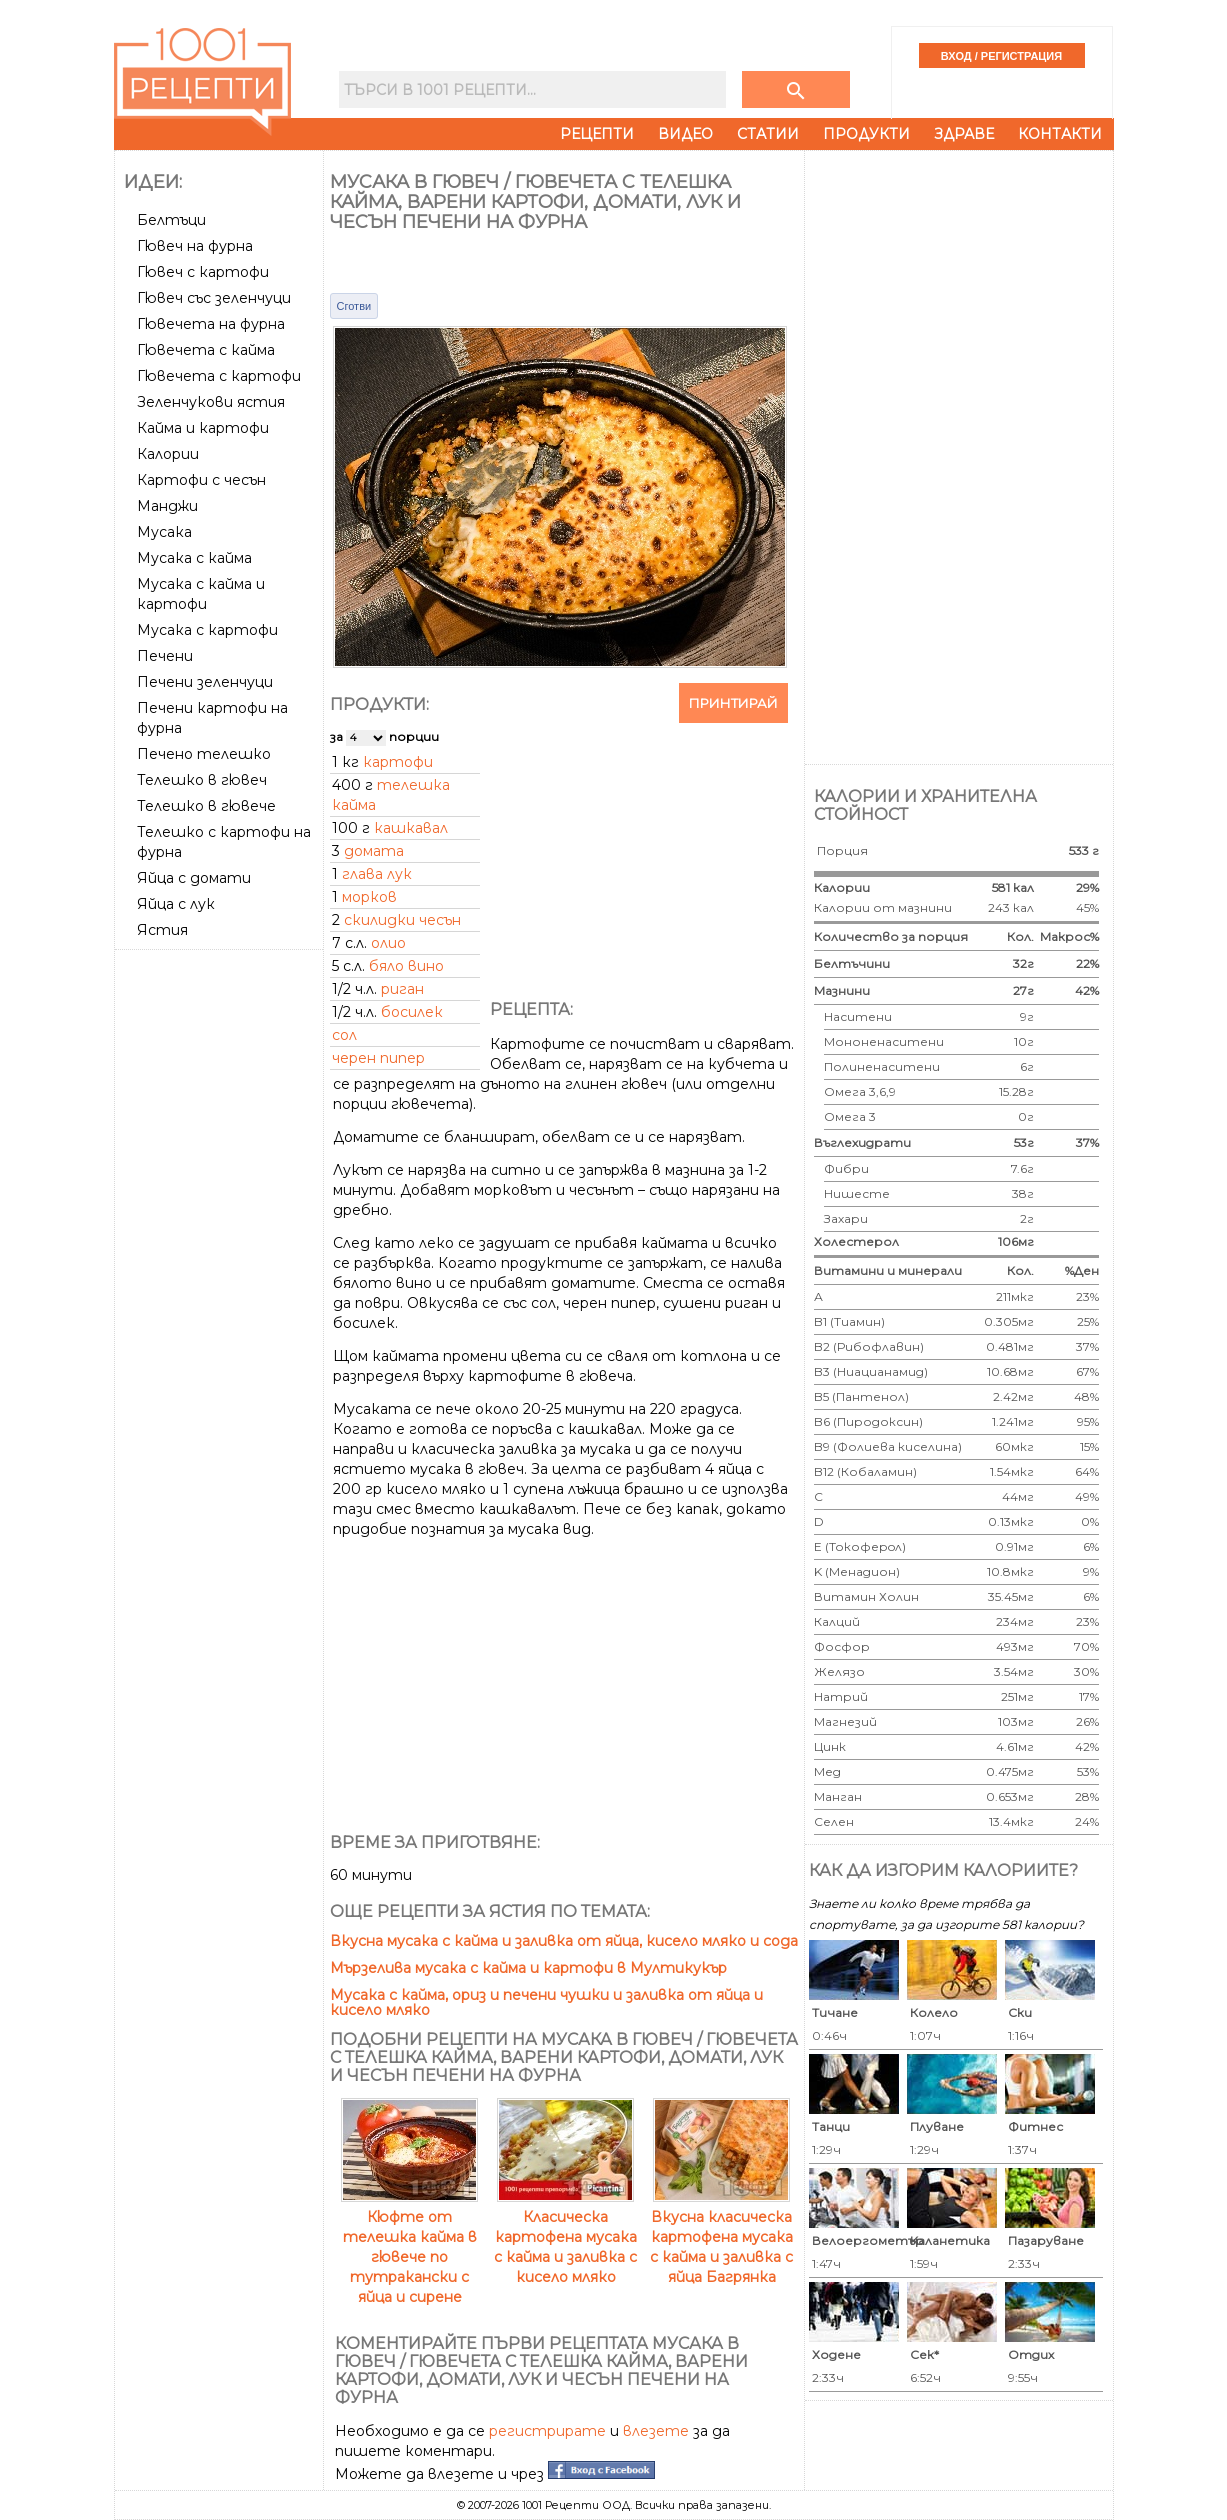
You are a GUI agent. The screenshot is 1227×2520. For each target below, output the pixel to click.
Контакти (1060, 134)
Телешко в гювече (206, 806)
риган (402, 989)
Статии (768, 134)
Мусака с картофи (207, 630)
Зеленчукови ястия (211, 402)
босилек (412, 1012)
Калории (168, 454)
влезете (656, 2431)
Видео (685, 134)
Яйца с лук (176, 904)
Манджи (167, 506)
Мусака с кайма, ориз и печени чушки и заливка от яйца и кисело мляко (546, 2002)
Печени (165, 656)
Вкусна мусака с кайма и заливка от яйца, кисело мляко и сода (564, 1941)
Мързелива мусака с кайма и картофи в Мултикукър (528, 1968)
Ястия (162, 930)
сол (344, 1035)
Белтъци (171, 220)
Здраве (964, 134)
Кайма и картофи (203, 428)
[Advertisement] (221, 1257)
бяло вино (406, 966)
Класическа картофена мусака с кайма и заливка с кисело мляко (565, 2237)
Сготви (354, 306)
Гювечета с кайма (206, 350)
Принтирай (733, 703)
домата (374, 851)
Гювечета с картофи (219, 376)
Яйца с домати (194, 878)
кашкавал (411, 828)
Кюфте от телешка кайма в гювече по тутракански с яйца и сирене (409, 2247)
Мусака (164, 532)
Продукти (866, 134)
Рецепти (597, 134)
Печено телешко (204, 754)
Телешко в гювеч (202, 780)
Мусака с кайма (194, 558)
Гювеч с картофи (203, 272)
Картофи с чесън (201, 480)
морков (369, 897)
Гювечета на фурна (211, 324)
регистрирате (547, 2431)
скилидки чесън (402, 920)
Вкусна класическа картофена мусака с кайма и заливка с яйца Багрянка (721, 2237)
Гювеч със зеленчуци (214, 298)
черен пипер (378, 1058)
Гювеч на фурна (195, 246)
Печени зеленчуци (205, 682)
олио (388, 943)
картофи (398, 762)
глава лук (377, 874)
